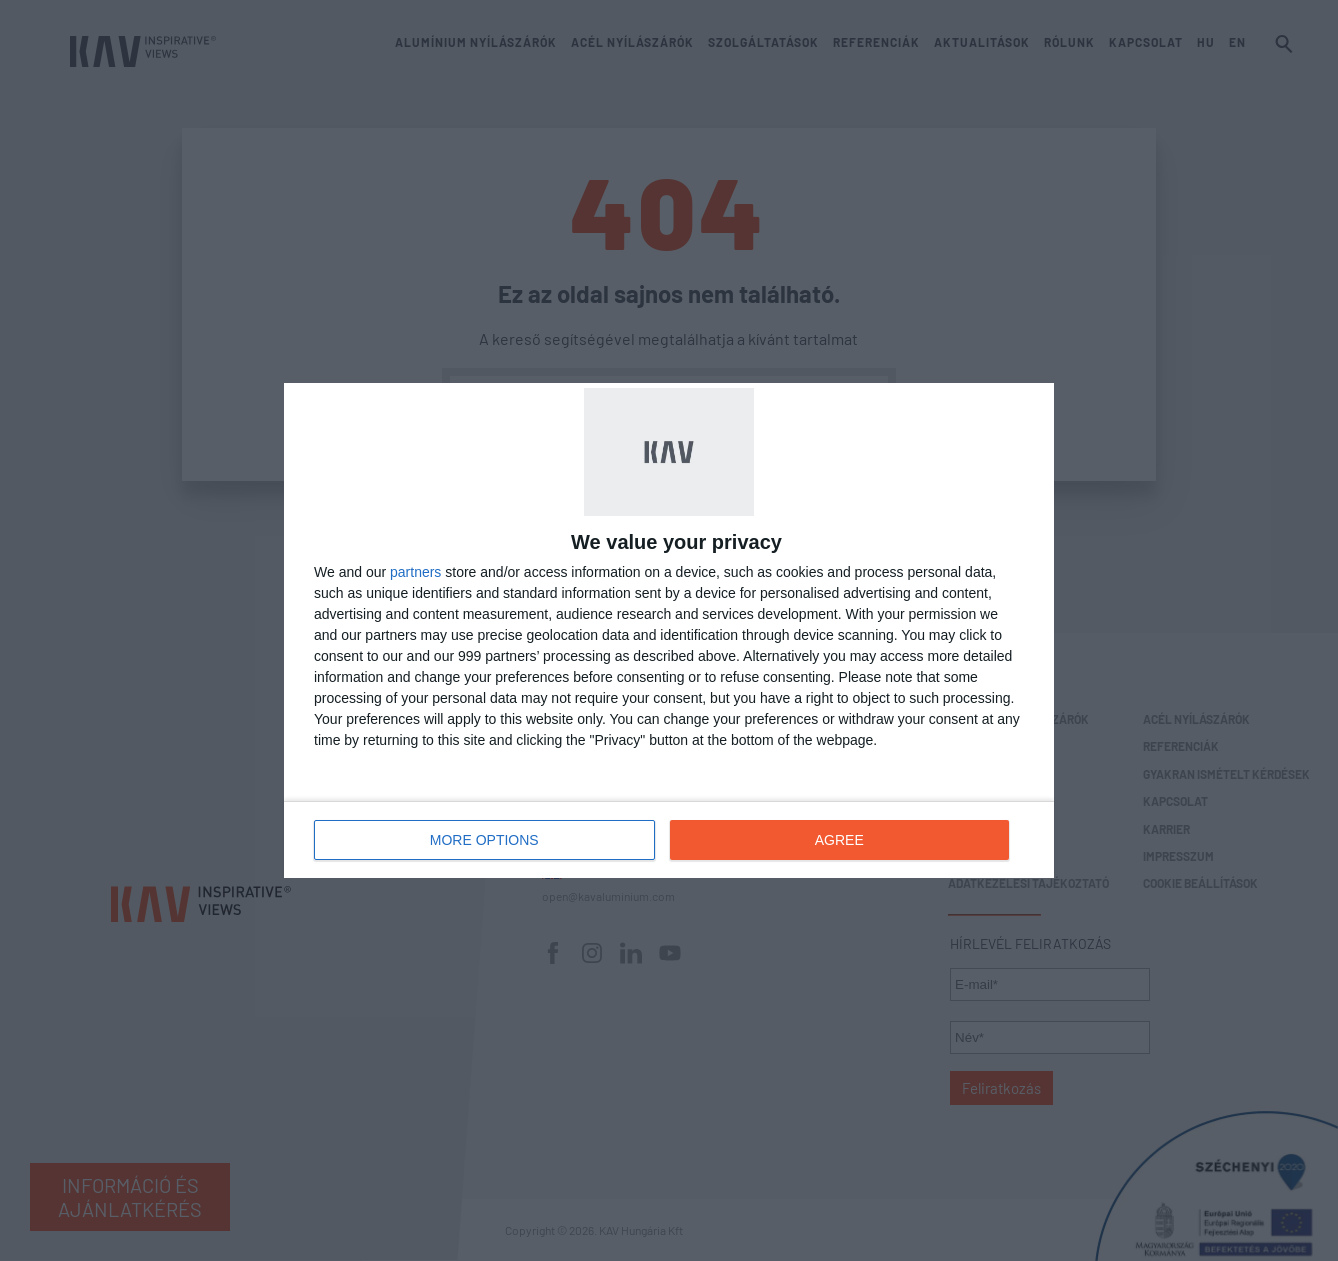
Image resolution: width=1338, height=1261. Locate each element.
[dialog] (669, 630)
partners (415, 572)
